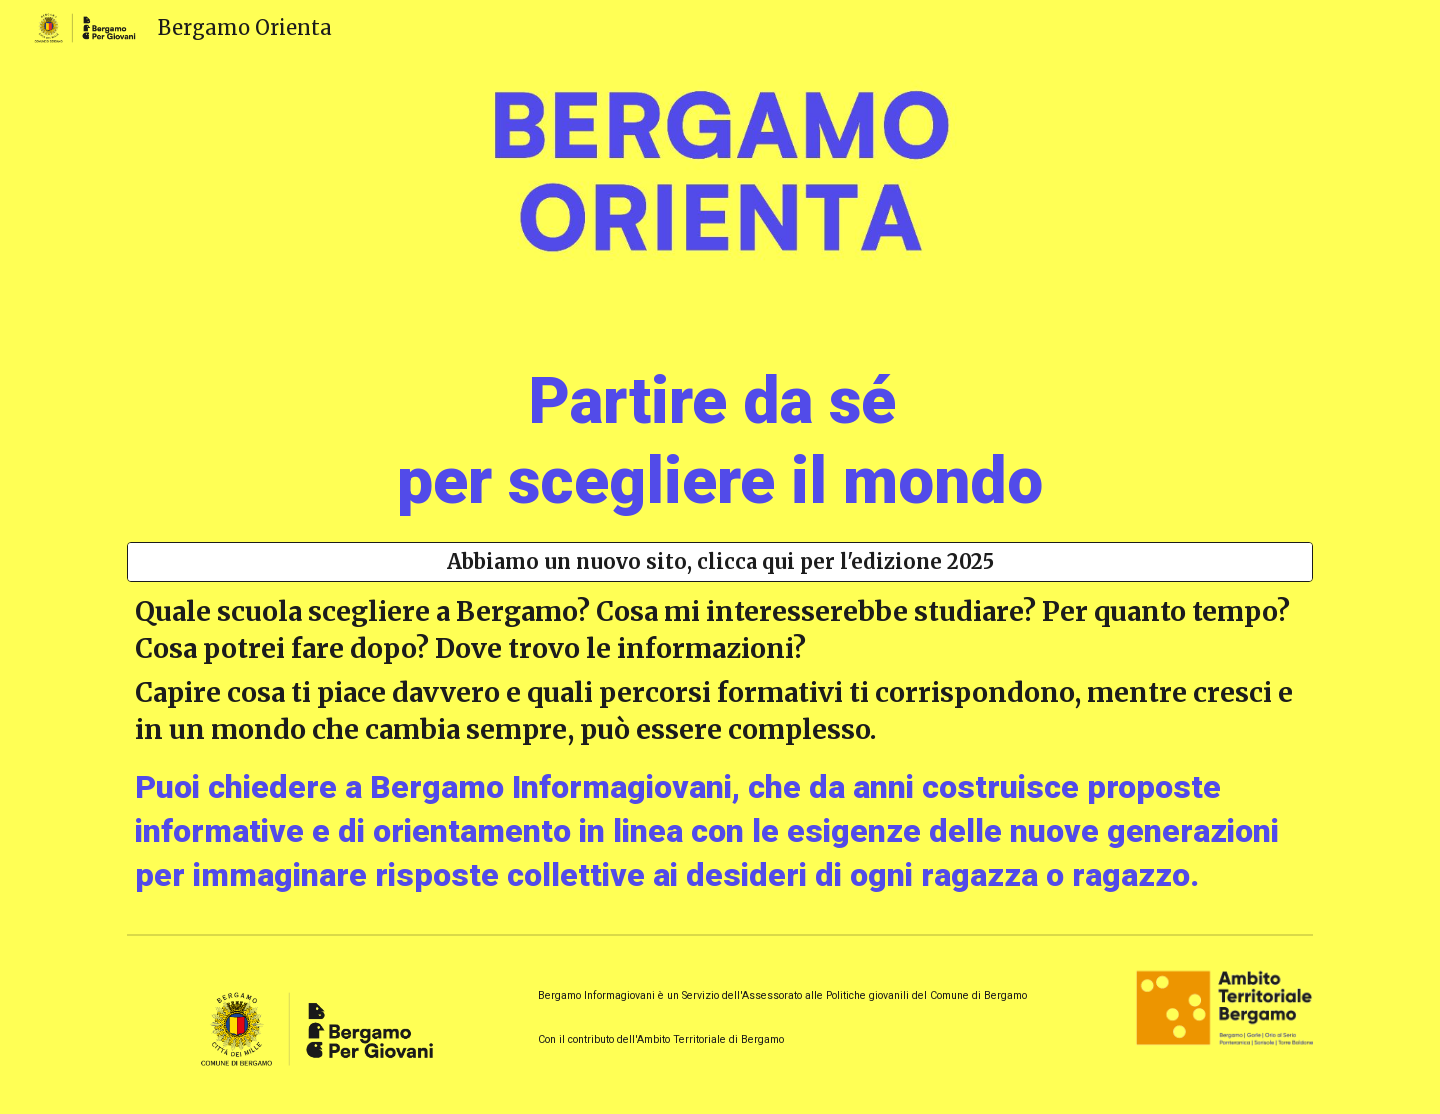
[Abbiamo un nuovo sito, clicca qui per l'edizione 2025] (719, 561)
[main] (719, 433)
